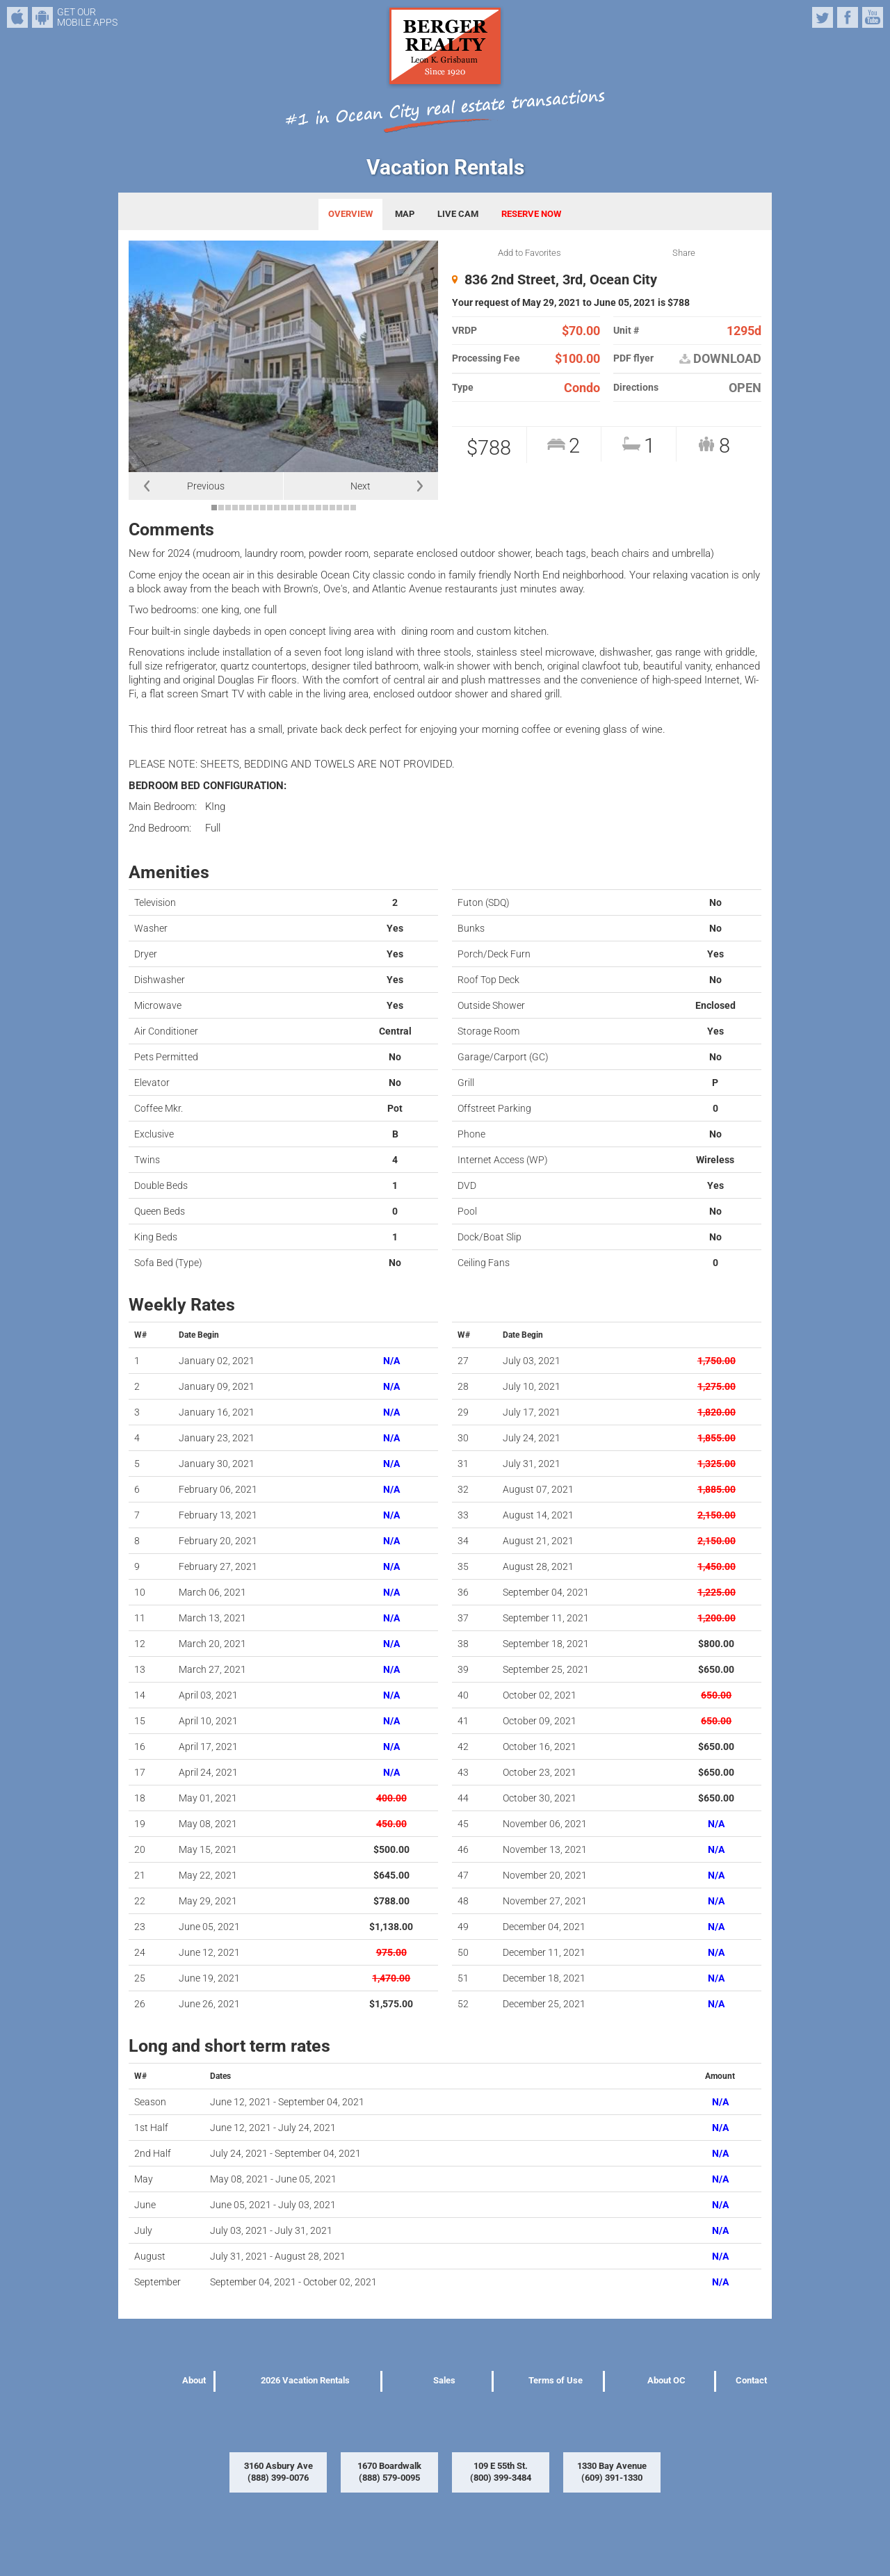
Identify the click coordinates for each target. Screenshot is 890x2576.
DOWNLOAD (720, 358)
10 (277, 507)
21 (353, 507)
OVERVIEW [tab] (350, 214)
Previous (206, 486)
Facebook (847, 17)
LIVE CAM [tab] (457, 214)
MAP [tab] (404, 214)
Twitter (822, 17)
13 (297, 507)
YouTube (872, 17)
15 (311, 507)
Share (683, 253)
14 (304, 507)
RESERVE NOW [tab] (531, 214)
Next (360, 486)
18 (332, 507)
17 (325, 507)
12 (290, 507)
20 (346, 507)
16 (318, 507)
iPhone (17, 17)
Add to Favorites (529, 253)
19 (339, 507)
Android (42, 17)
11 (283, 507)
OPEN (745, 387)
